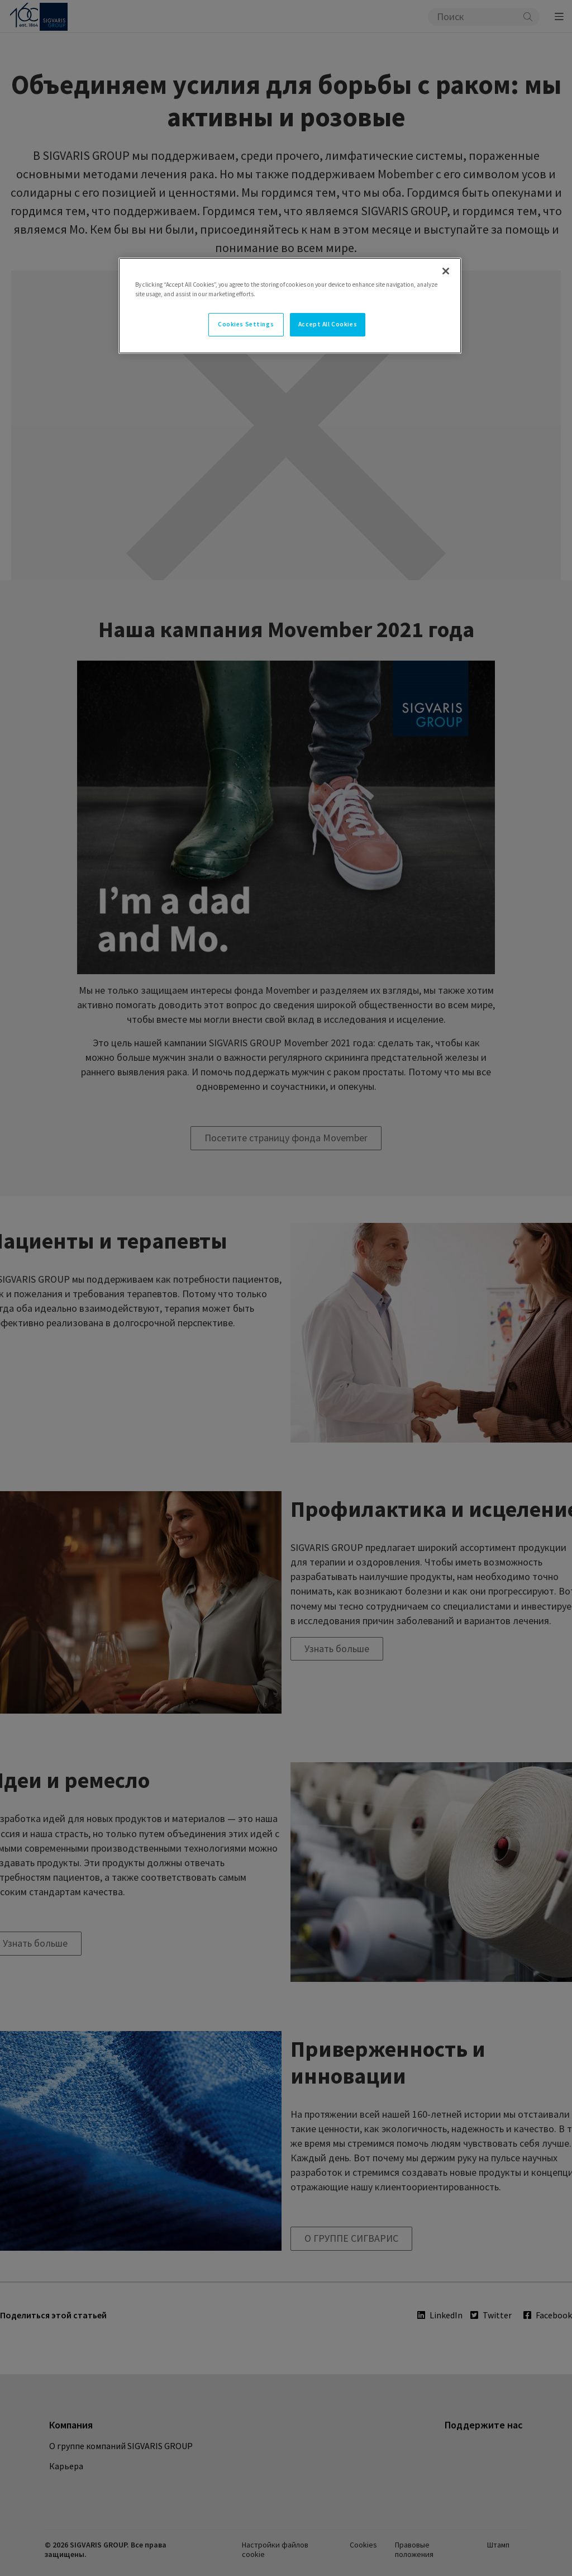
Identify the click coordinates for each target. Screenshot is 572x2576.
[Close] (445, 271)
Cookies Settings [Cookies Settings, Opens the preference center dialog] (246, 324)
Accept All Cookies (327, 324)
